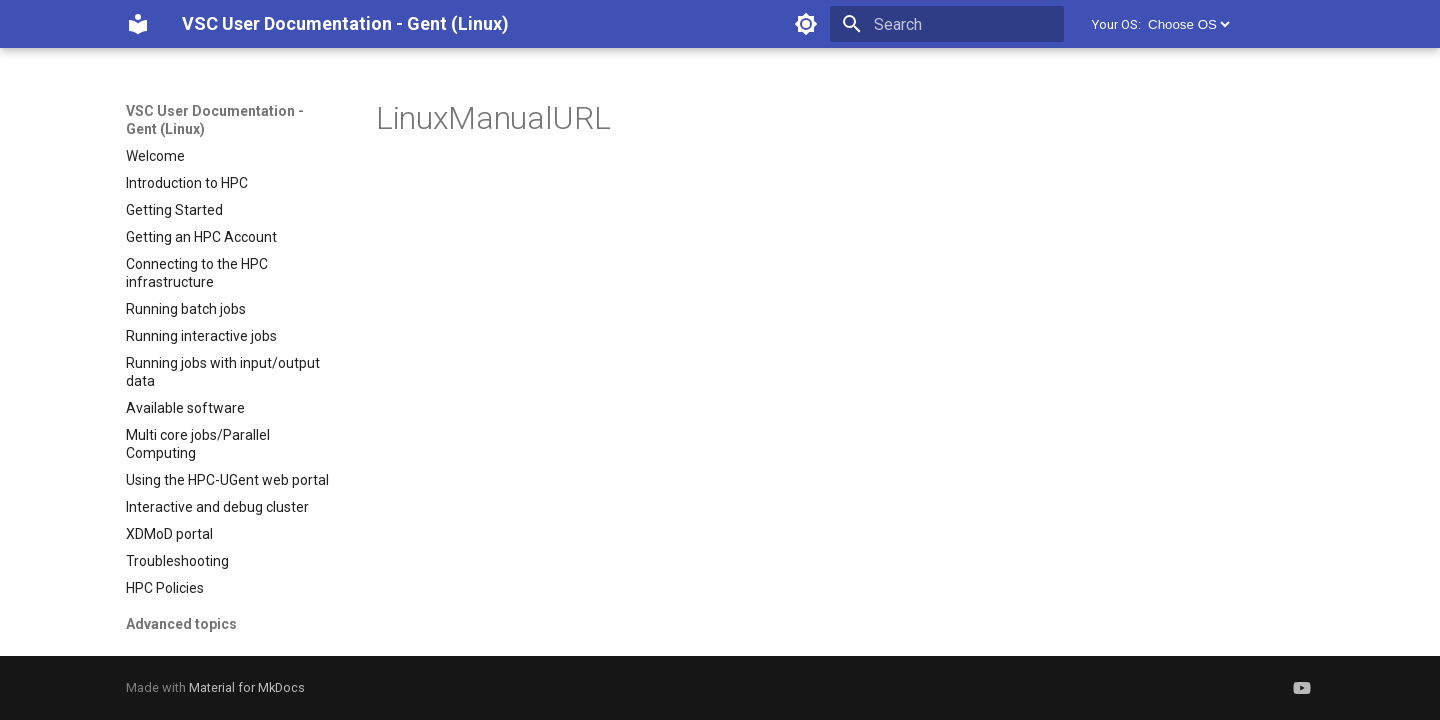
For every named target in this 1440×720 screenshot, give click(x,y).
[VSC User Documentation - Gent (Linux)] (138, 24)
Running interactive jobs (201, 336)
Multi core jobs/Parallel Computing (198, 444)
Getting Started (174, 210)
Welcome (155, 156)
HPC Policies (165, 588)
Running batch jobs (186, 309)
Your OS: (1116, 24)
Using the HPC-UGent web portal (227, 480)
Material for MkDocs (247, 687)
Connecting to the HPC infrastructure (197, 273)
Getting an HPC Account (201, 237)
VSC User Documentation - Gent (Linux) (215, 120)
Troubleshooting (177, 561)
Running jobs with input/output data (223, 372)
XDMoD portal (169, 534)
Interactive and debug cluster (217, 507)
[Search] (947, 24)
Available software (185, 408)
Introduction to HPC (187, 183)
